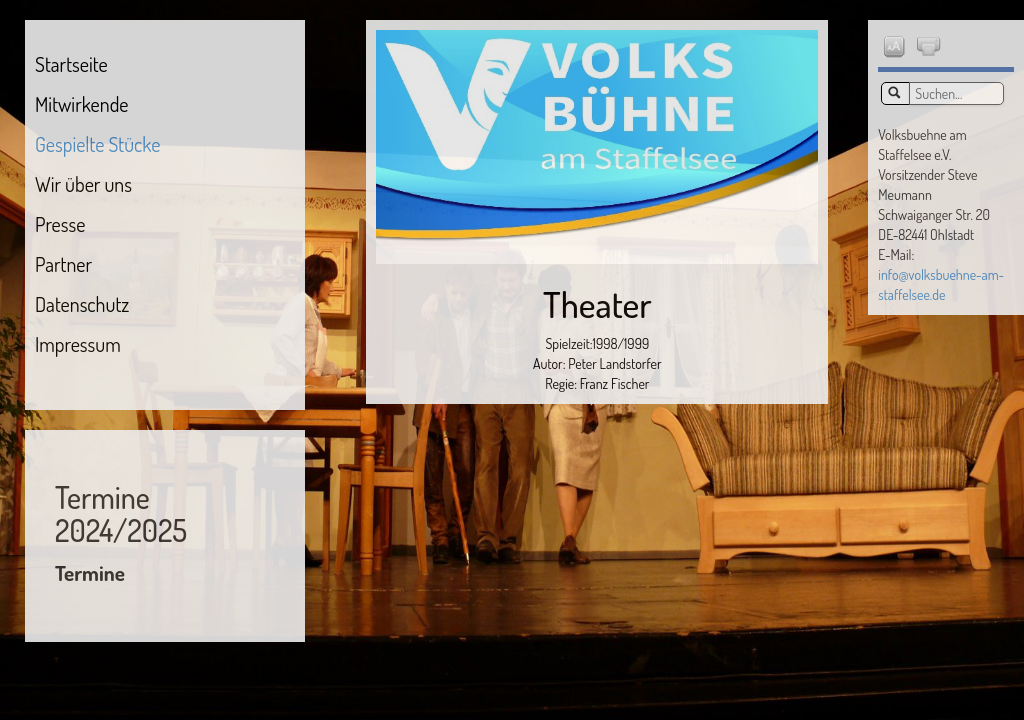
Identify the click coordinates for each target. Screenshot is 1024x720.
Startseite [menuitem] (71, 64)
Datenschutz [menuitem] (82, 304)
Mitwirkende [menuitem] (81, 104)
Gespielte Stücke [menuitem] (97, 144)
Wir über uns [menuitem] (83, 184)
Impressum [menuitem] (78, 344)
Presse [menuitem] (60, 224)
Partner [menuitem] (63, 264)
